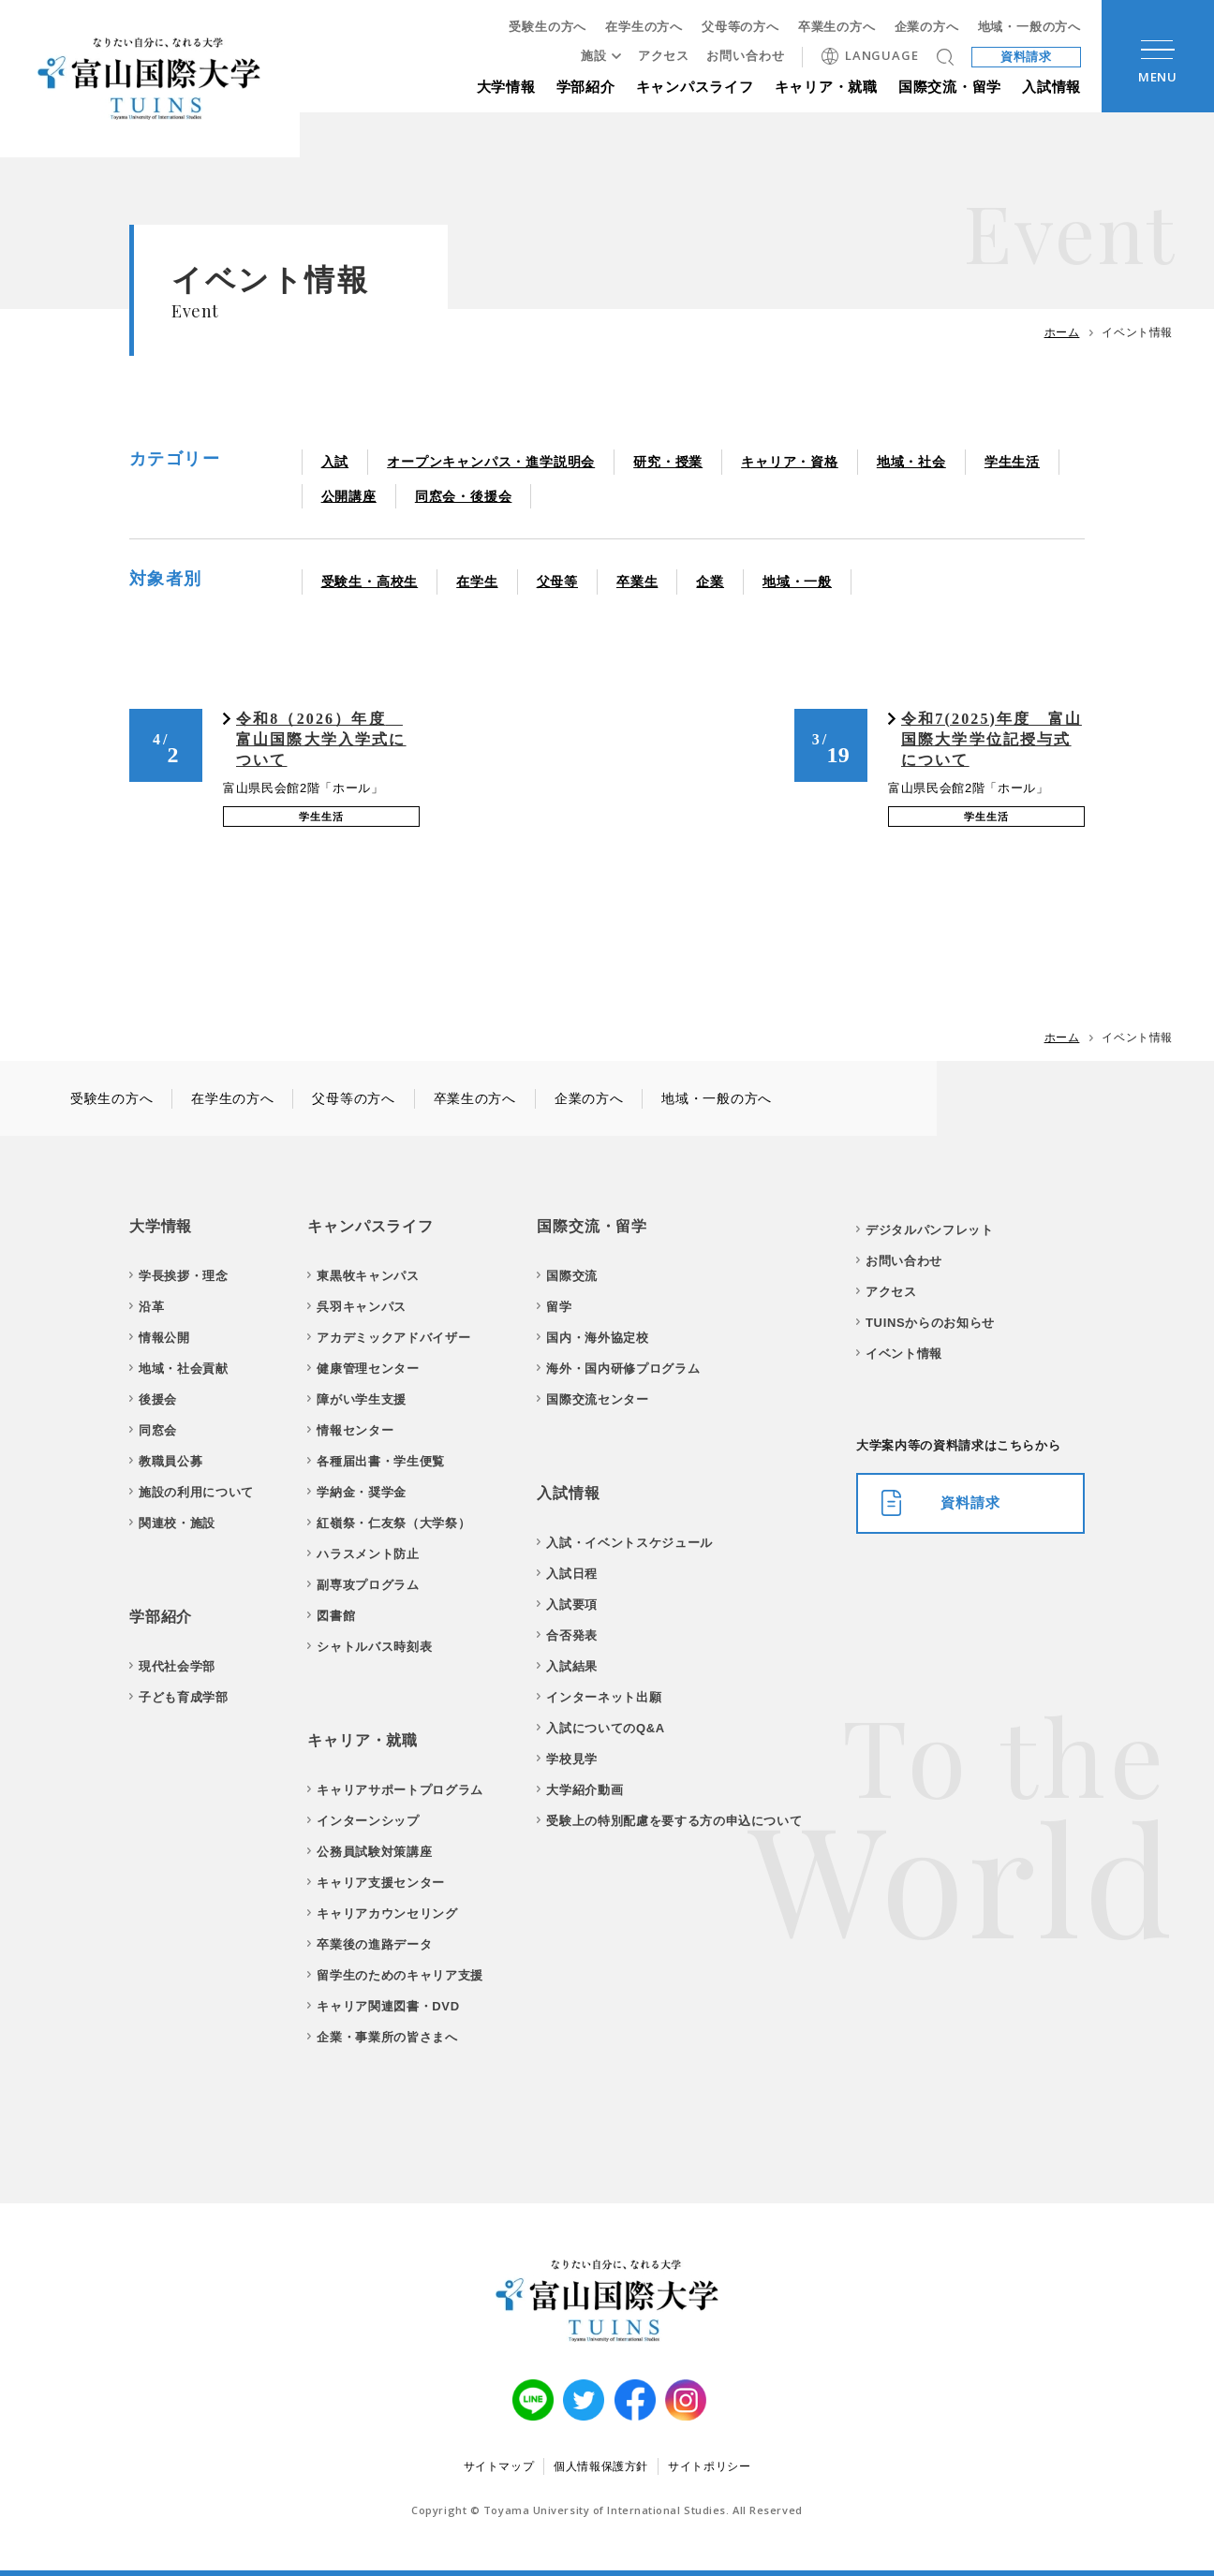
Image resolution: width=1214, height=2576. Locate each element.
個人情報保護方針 (601, 2466)
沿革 (151, 1307)
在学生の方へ (644, 27)
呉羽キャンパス (362, 1307)
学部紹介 (585, 87)
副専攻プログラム (368, 1585)
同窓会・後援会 (463, 496)
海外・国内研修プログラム (623, 1369)
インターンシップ (368, 1821)
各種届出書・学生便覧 (381, 1461)
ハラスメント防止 (368, 1554)
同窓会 (158, 1430)
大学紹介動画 (584, 1790)
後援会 (158, 1399)
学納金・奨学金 (362, 1492)
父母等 (557, 581)
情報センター (355, 1430)
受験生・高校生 (370, 581)
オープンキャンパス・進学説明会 (491, 461)
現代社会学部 (177, 1666)
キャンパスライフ (695, 87)
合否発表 (572, 1635)
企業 (710, 581)
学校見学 (572, 1759)
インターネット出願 (603, 1697)
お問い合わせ (745, 56)
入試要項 (572, 1604)
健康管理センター (368, 1369)
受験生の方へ (547, 27)
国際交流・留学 (949, 87)
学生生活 (1012, 461)
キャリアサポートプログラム (399, 1790)
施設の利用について (196, 1492)
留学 (558, 1307)
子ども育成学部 (184, 1697)
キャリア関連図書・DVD (388, 2006)
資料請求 (1026, 57)
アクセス (664, 56)
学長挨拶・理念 (184, 1276)
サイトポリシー (709, 2466)
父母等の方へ (740, 27)
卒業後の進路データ (374, 1944)
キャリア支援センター (381, 1883)
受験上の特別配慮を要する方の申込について (674, 1821)
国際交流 (572, 1276)
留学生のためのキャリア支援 (399, 1975)
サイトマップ (499, 2466)
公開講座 (349, 496)
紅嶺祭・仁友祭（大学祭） (393, 1523)
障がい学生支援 (362, 1399)
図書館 (336, 1616)
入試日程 (572, 1574)
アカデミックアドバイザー (393, 1338)
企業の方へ (927, 27)
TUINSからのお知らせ (930, 1323)
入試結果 (572, 1666)
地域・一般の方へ (1029, 27)
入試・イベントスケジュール (629, 1543)
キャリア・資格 (789, 461)
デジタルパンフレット (930, 1230)
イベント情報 (904, 1354)
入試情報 (1051, 87)
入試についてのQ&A (605, 1728)
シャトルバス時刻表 (374, 1647)
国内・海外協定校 (597, 1338)
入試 (335, 461)
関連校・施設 (177, 1523)
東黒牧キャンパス (368, 1276)
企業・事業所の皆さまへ (387, 2037)
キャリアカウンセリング (387, 1913)
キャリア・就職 (826, 87)
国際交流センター (597, 1399)
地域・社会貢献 (184, 1369)
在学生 (476, 581)
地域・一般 (797, 581)
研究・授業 (668, 461)
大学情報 (506, 87)
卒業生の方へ (837, 27)
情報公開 (164, 1338)
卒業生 (637, 581)
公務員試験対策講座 (374, 1852)
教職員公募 (170, 1461)
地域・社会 (911, 461)
